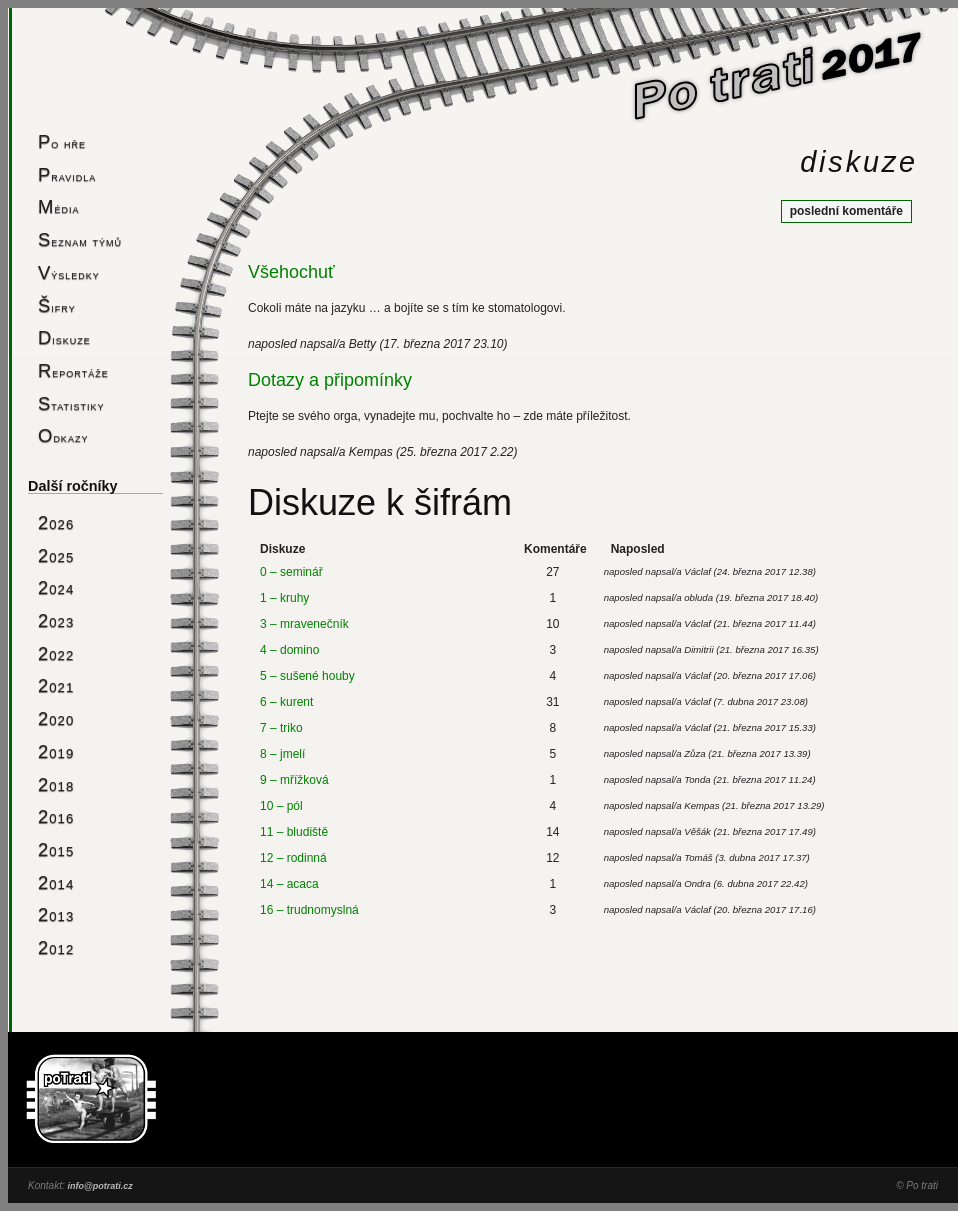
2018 (56, 784)
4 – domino (289, 650)
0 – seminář (291, 572)
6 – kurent (286, 702)
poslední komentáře (846, 211)
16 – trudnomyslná (309, 910)
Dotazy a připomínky (330, 380)
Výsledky (69, 272)
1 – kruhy (284, 598)
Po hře (62, 141)
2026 (56, 522)
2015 (56, 849)
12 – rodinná (293, 858)
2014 (56, 882)
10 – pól (281, 806)
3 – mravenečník (304, 624)
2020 (56, 718)
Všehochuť (291, 272)
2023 (56, 620)
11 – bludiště (294, 832)
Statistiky (71, 403)
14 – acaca (289, 884)
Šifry (57, 305)
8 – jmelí (282, 754)
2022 (56, 653)
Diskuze (64, 337)
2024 (56, 587)
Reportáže (73, 370)
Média (58, 206)
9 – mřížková (294, 780)
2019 (56, 751)
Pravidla (67, 174)
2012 (56, 947)
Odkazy (63, 435)
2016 (56, 816)
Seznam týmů (80, 239)
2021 (56, 685)
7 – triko (281, 728)
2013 (56, 914)
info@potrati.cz (99, 1186)
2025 (56, 555)
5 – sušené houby (307, 676)
